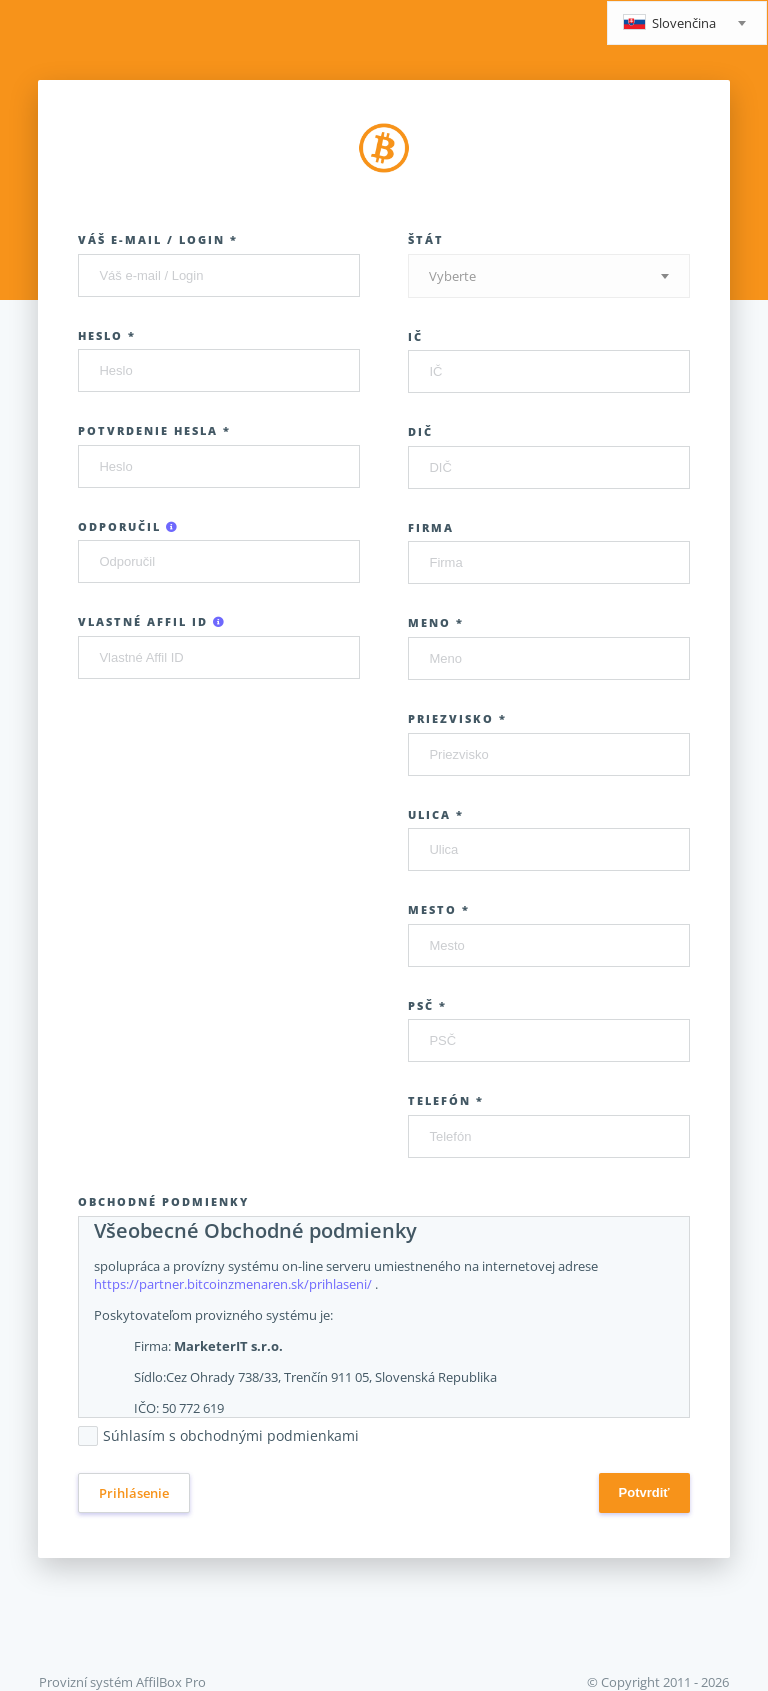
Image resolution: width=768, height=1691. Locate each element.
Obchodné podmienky (163, 1201)
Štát (426, 239)
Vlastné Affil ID (152, 621)
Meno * (436, 622)
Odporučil (128, 526)
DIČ (420, 431)
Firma (431, 527)
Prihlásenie (134, 1493)
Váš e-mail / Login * (158, 239)
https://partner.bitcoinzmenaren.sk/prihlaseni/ (233, 1284)
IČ (415, 336)
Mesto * (439, 909)
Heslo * (107, 335)
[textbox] (687, 24)
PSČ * (427, 1005)
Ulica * (436, 814)
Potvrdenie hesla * (154, 430)
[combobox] (687, 23)
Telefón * (446, 1100)
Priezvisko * (457, 718)
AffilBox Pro (171, 1682)
